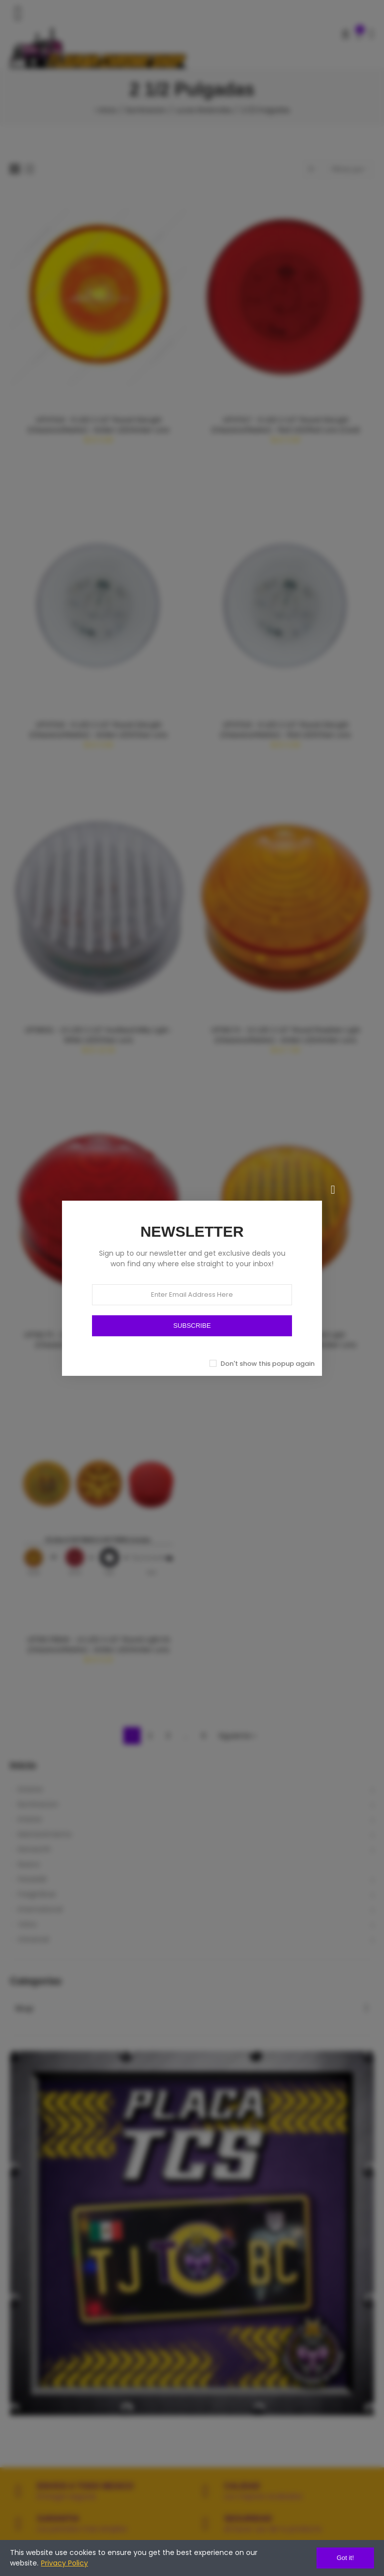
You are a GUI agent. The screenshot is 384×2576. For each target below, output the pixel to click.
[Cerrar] (333, 1190)
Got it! (345, 2557)
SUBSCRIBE (191, 1325)
